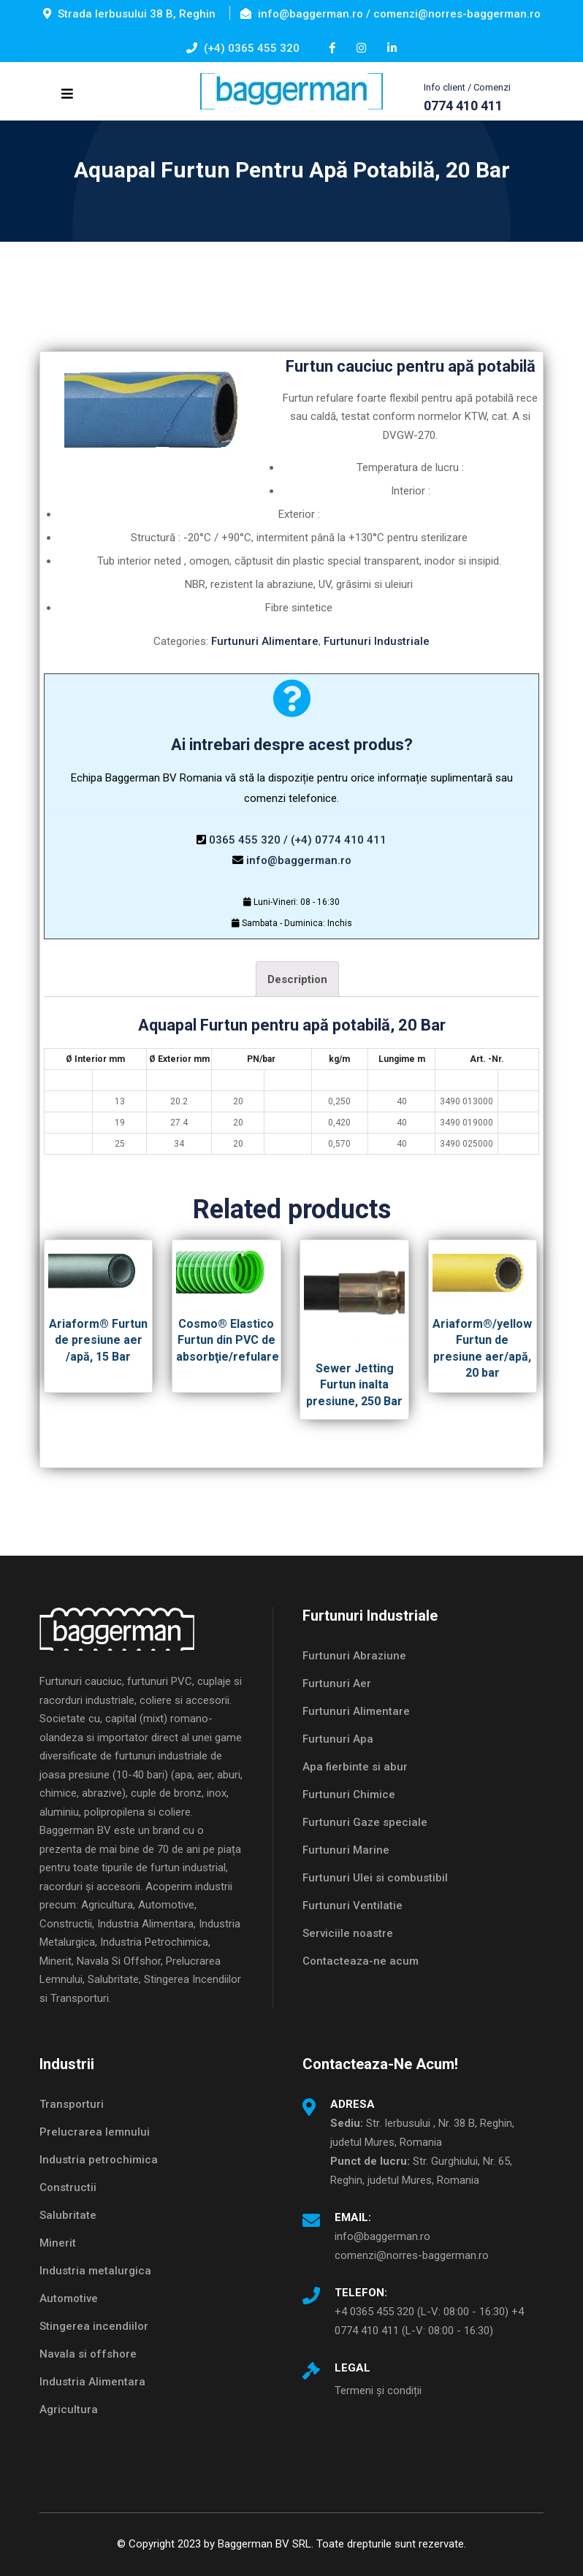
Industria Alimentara (92, 2381)
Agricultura (68, 2409)
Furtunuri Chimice (348, 1794)
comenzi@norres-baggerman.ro (412, 2255)
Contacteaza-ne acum (360, 1961)
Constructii (67, 2187)
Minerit (57, 2243)
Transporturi (71, 2104)
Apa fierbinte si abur (355, 1766)
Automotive (68, 2298)
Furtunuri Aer (336, 1683)
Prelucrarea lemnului (94, 2132)
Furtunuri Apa (337, 1739)
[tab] (297, 979)
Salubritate (67, 2215)
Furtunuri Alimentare (265, 641)
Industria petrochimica (98, 2159)
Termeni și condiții (378, 2390)
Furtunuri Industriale (377, 641)
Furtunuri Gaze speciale (364, 1822)
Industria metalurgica (95, 2270)
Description (297, 979)
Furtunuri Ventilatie (352, 1905)
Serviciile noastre (347, 1933)
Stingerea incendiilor (93, 2326)
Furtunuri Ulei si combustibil (375, 1877)
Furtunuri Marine (345, 1850)
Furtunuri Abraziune (354, 1655)
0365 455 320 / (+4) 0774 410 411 (297, 839)
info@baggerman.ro (298, 860)
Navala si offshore (88, 2354)
